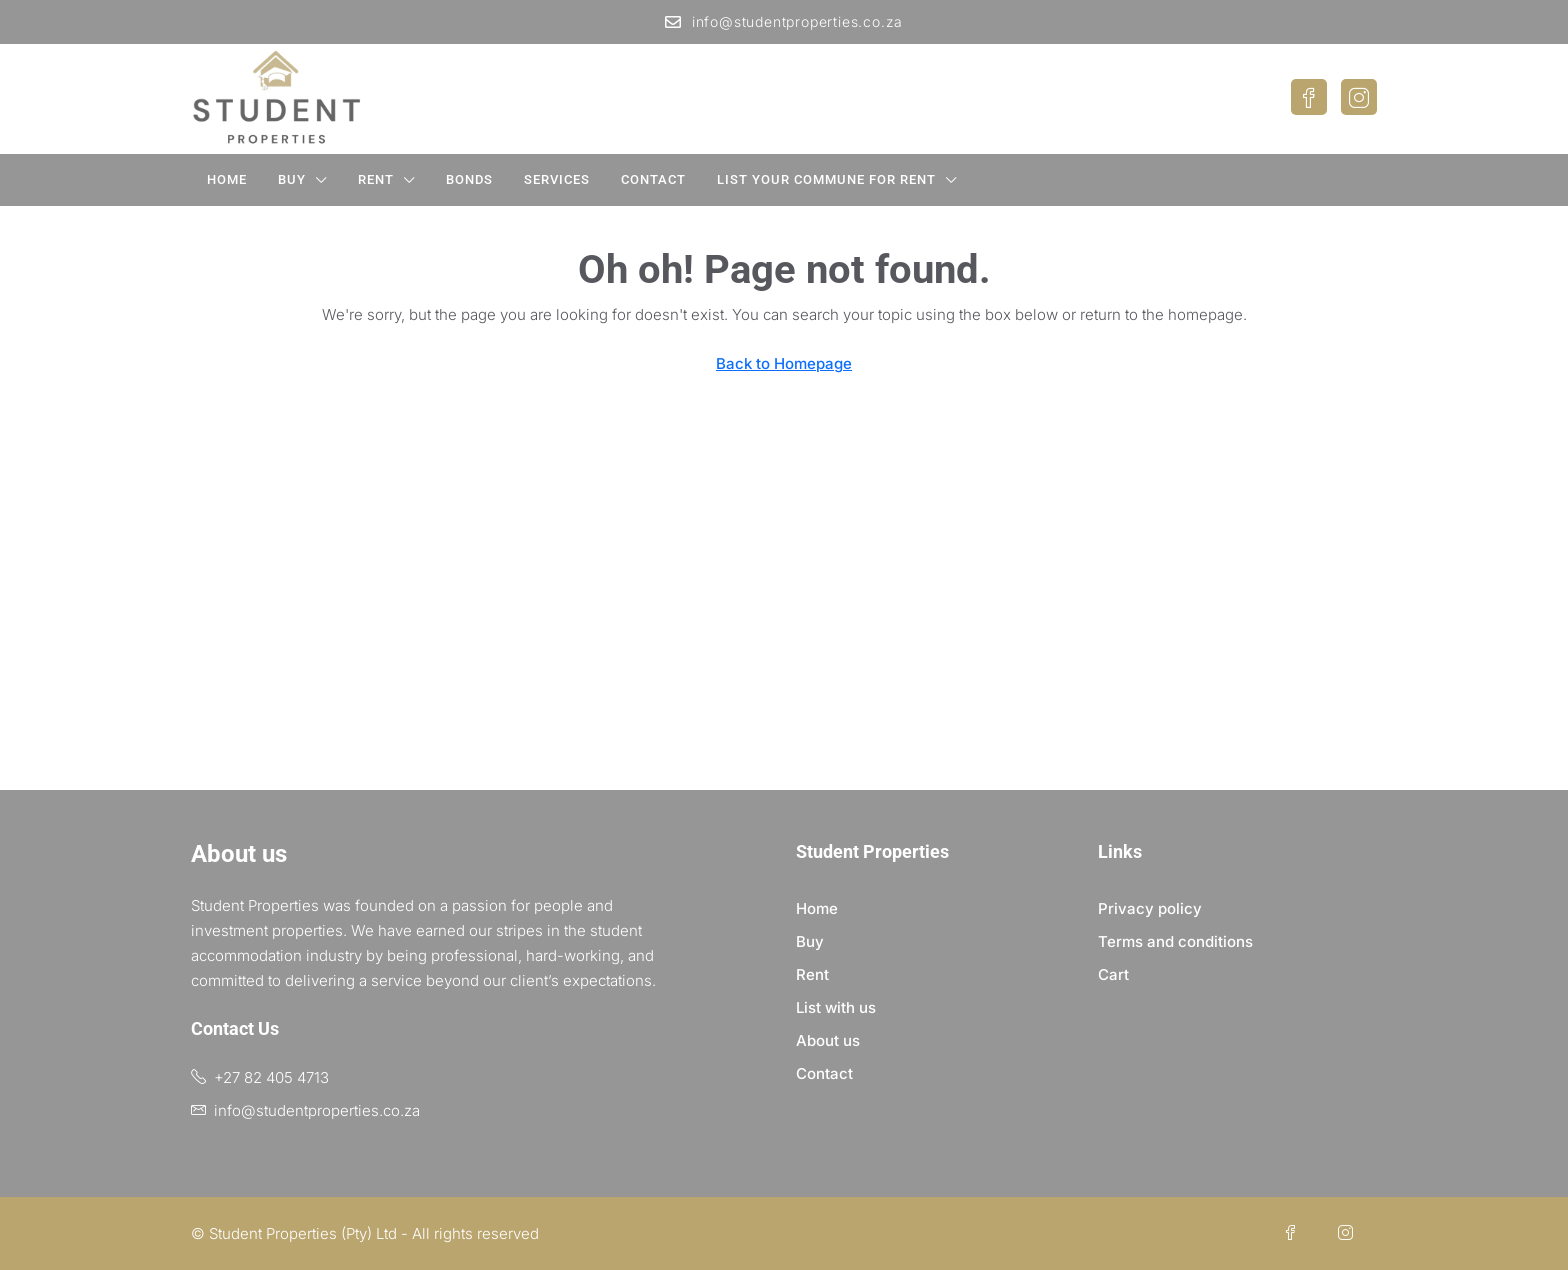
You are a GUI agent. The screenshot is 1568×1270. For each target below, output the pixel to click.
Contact (653, 179)
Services (557, 179)
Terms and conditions (1175, 941)
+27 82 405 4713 (271, 1077)
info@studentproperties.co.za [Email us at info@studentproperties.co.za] (317, 1110)
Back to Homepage (784, 363)
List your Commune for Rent (826, 179)
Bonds (469, 179)
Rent (376, 179)
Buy (292, 179)
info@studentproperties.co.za (784, 21)
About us (828, 1040)
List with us (836, 1007)
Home (227, 179)
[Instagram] (1349, 1233)
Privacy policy (1150, 908)
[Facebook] (1294, 1233)
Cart (1113, 974)
